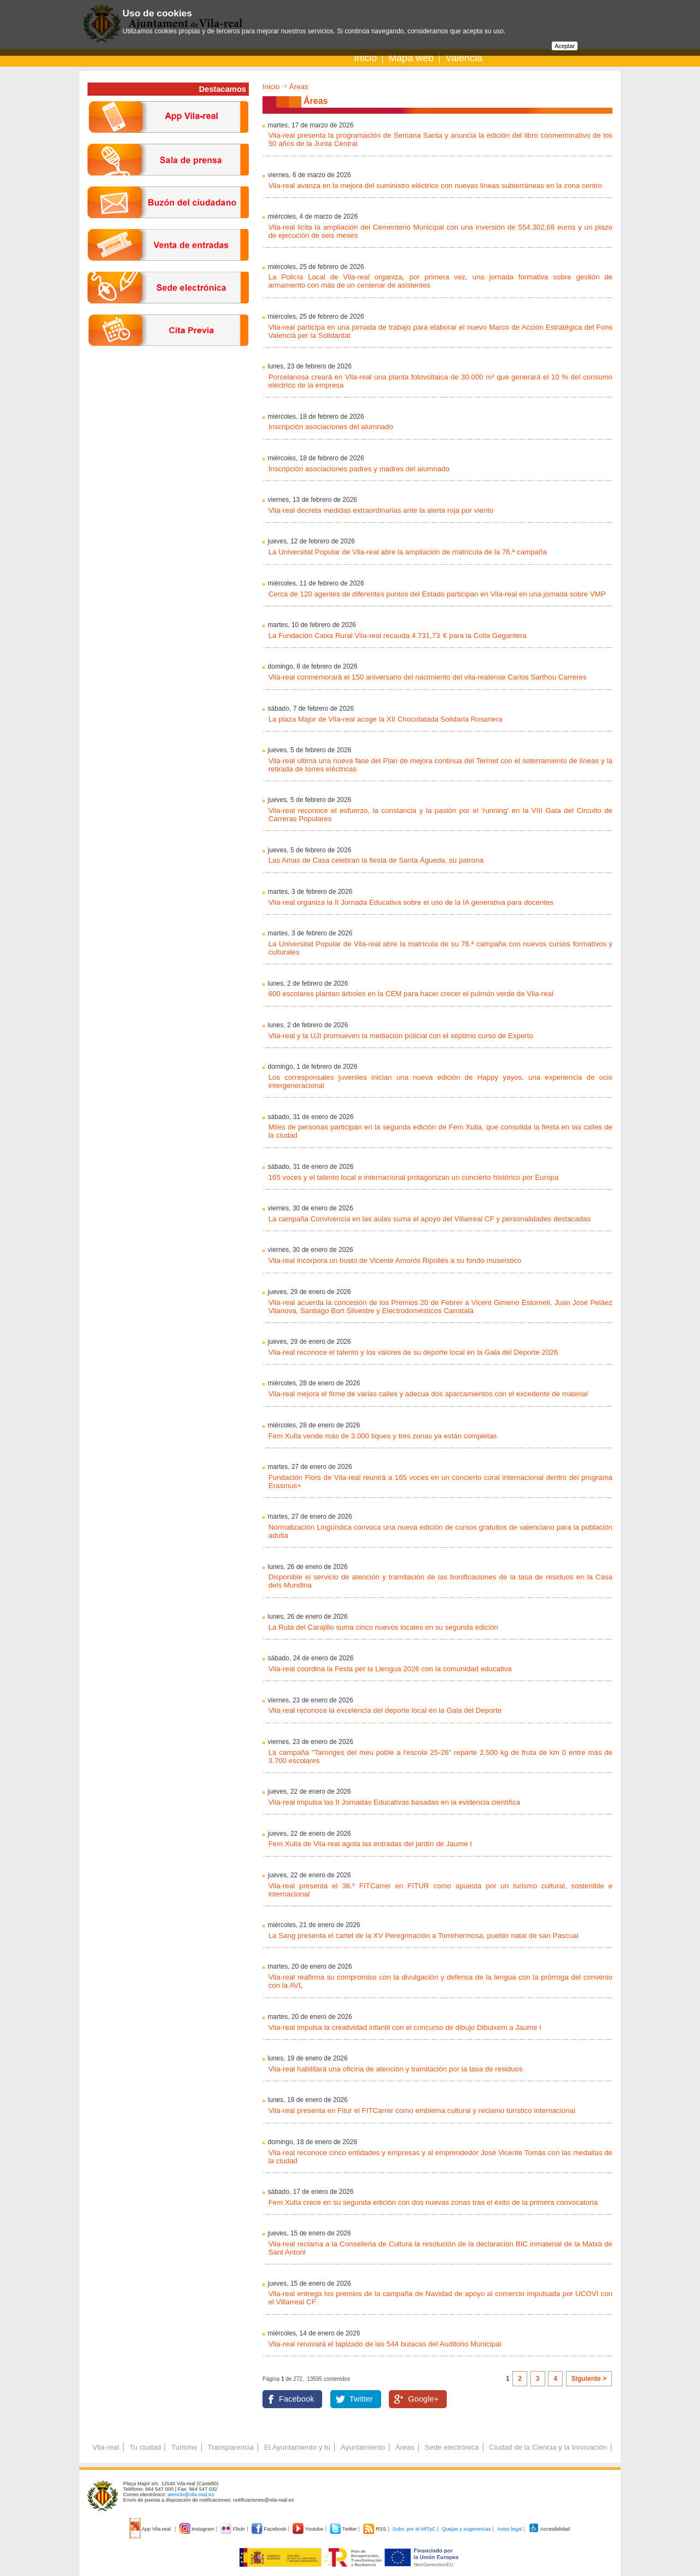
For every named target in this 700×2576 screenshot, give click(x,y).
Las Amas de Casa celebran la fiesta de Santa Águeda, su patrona (376, 860)
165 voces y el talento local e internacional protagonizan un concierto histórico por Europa (414, 1177)
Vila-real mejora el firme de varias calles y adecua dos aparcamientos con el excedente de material (428, 1394)
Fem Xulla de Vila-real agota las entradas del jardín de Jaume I (370, 1844)
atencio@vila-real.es (190, 2494)
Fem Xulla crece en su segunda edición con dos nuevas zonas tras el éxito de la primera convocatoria (433, 2202)
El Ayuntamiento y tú (297, 2447)
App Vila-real (151, 2529)
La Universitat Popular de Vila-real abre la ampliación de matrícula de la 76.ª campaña (408, 552)
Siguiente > (588, 2378)
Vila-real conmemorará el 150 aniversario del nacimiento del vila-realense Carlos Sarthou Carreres (428, 677)
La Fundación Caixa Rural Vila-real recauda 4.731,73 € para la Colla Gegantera (398, 635)
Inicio (365, 57)
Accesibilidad (549, 2529)
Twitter (361, 2398)
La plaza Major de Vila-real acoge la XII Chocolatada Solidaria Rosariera (386, 719)
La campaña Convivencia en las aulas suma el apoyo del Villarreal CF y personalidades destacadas (430, 1219)
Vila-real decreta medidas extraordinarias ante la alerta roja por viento (381, 510)
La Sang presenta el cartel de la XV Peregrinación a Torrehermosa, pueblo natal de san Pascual (424, 1935)
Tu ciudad (145, 2447)
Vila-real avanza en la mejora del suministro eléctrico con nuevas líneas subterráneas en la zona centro (435, 186)
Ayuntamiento (363, 2447)
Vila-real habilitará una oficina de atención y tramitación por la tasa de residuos (396, 2069)
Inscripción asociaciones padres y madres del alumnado (359, 469)
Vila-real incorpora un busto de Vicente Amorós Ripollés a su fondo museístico (395, 1260)
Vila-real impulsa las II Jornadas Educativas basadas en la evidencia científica (395, 1802)
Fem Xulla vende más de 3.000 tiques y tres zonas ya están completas (383, 1436)
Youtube (309, 2529)
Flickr (233, 2529)
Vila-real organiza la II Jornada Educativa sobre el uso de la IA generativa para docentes (411, 902)
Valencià (463, 57)
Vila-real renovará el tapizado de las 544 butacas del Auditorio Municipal (385, 2344)
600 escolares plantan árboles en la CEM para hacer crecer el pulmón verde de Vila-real (411, 994)
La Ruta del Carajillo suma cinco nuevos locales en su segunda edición (383, 1627)
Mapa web (411, 57)
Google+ (423, 2398)
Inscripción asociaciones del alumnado (331, 427)
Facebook (296, 2398)
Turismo (184, 2447)
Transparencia (230, 2447)
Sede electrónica (451, 2447)
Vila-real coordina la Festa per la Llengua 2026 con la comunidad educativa (390, 1669)
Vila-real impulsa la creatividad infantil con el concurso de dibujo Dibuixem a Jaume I (405, 2027)
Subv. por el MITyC (414, 2529)
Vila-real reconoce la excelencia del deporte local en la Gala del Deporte (385, 1710)
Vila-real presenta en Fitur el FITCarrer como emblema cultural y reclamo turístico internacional (422, 2110)
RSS (375, 2529)
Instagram (197, 2529)
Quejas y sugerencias (466, 2529)
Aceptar (565, 46)
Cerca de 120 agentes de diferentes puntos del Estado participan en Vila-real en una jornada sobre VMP (437, 594)
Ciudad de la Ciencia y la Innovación (548, 2447)
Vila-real (105, 2447)
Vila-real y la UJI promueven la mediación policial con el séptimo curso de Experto (401, 1036)
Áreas (298, 87)
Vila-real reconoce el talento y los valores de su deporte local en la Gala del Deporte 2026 (413, 1352)
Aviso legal (509, 2529)
